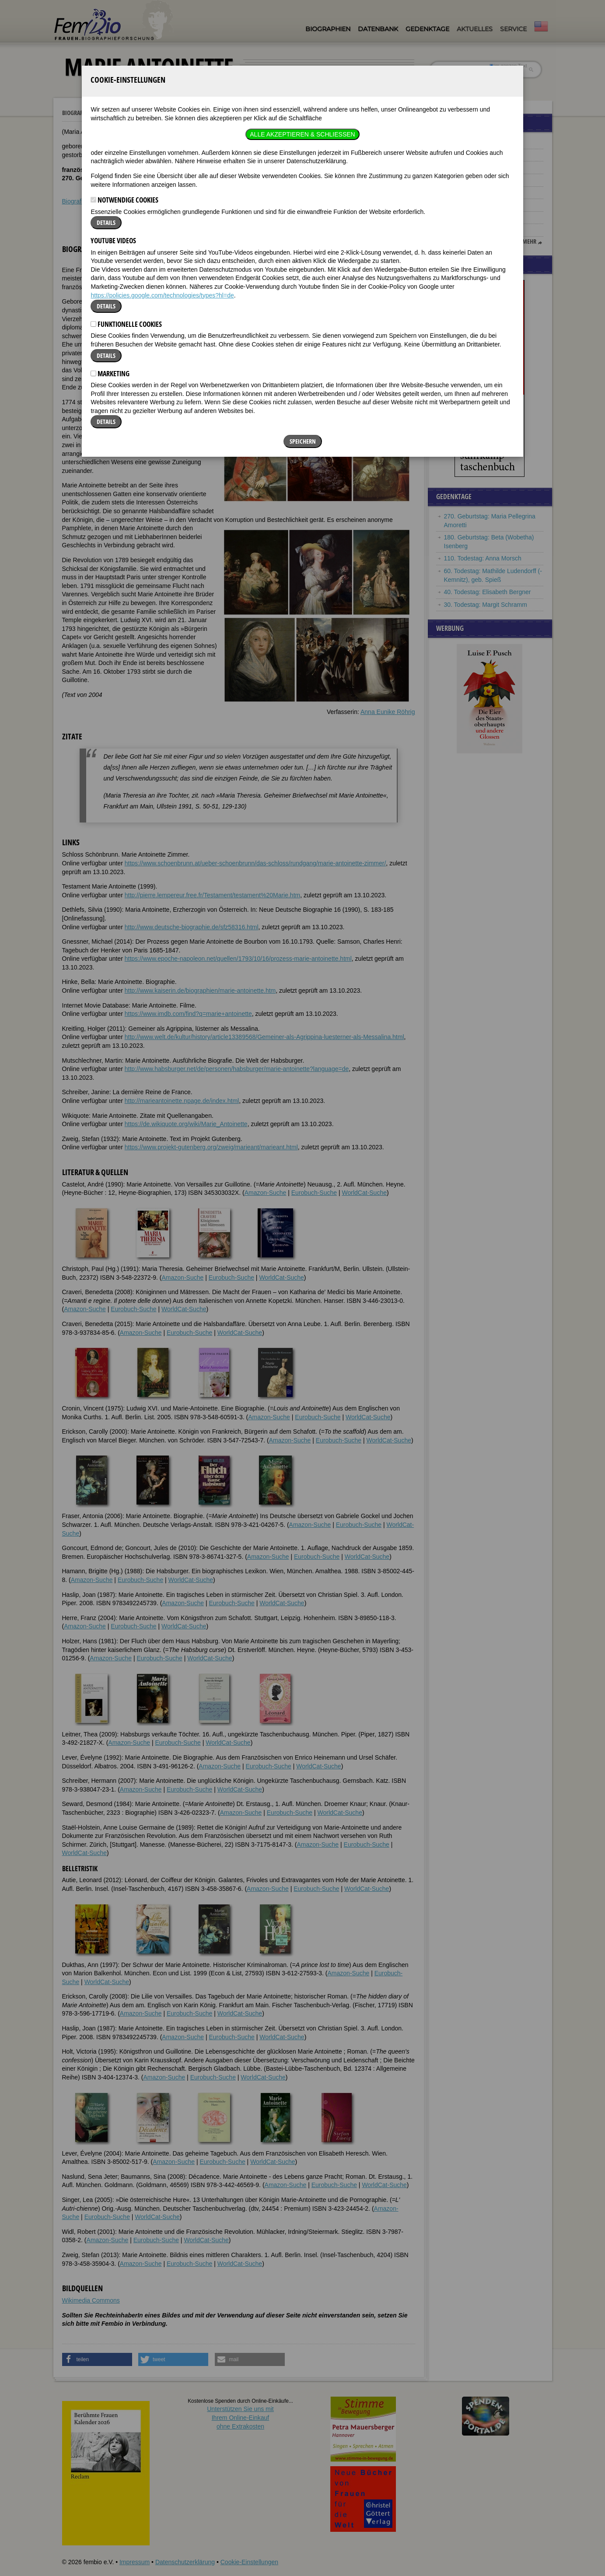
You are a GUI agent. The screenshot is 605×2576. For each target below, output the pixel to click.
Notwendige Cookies (124, 78)
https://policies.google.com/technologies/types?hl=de (162, 173)
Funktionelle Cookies (126, 202)
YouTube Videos (113, 118)
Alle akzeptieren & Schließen (302, 12)
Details (106, 100)
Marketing (110, 251)
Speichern (303, 319)
